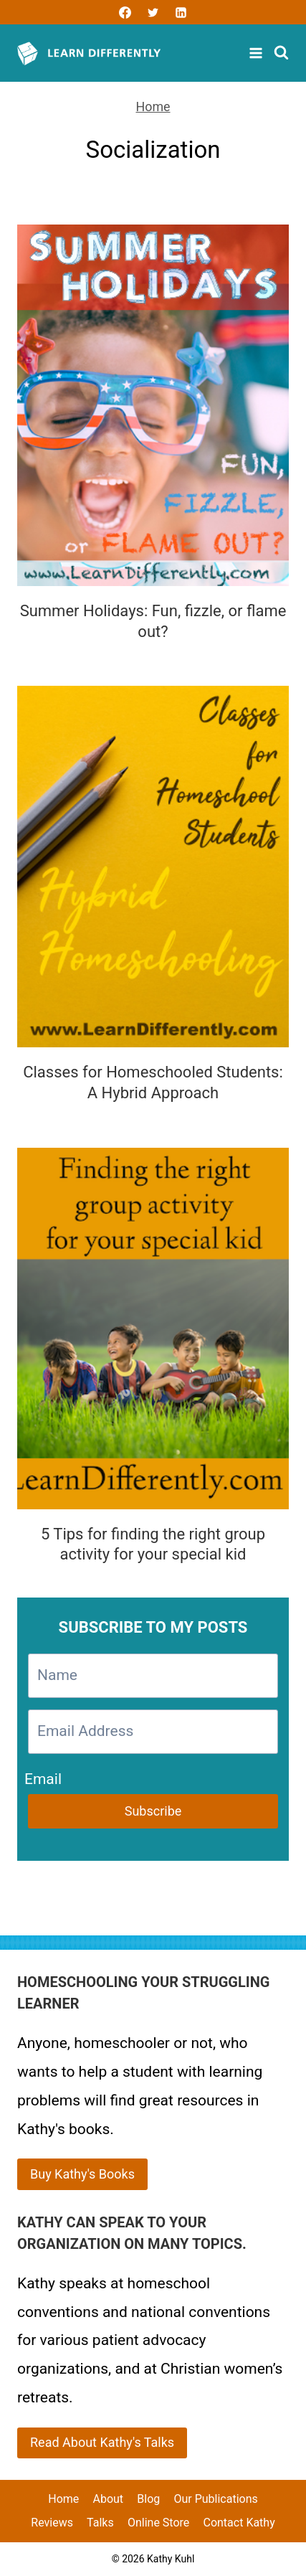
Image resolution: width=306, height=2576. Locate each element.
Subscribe (153, 1810)
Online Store (158, 2522)
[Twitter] (153, 12)
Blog (148, 2499)
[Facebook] (125, 12)
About (107, 2499)
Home (152, 106)
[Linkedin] (181, 12)
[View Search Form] (281, 53)
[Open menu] (258, 53)
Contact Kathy (238, 2522)
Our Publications (215, 2499)
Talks (100, 2522)
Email (43, 1776)
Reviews (52, 2522)
